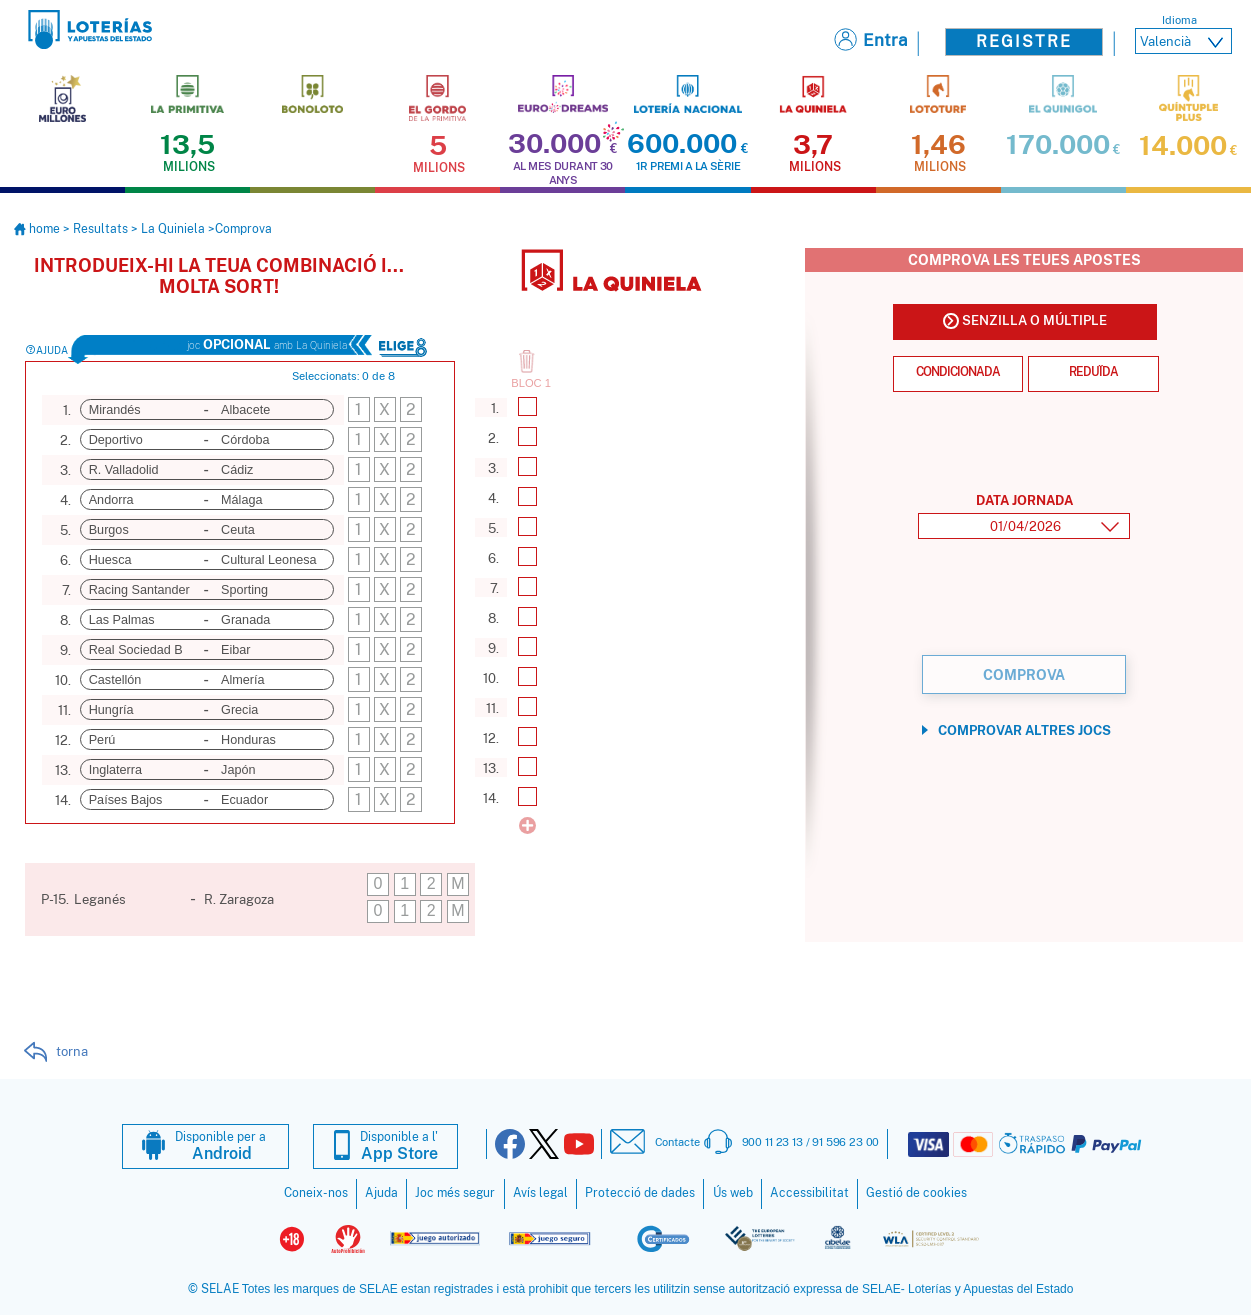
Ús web (733, 1192)
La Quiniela (173, 228)
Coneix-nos (316, 1192)
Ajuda (381, 1192)
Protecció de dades (640, 1192)
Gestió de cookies (916, 1192)
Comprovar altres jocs (1024, 729)
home (38, 228)
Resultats (100, 228)
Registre (1024, 41)
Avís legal (540, 1192)
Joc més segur (455, 1192)
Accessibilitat (809, 1192)
